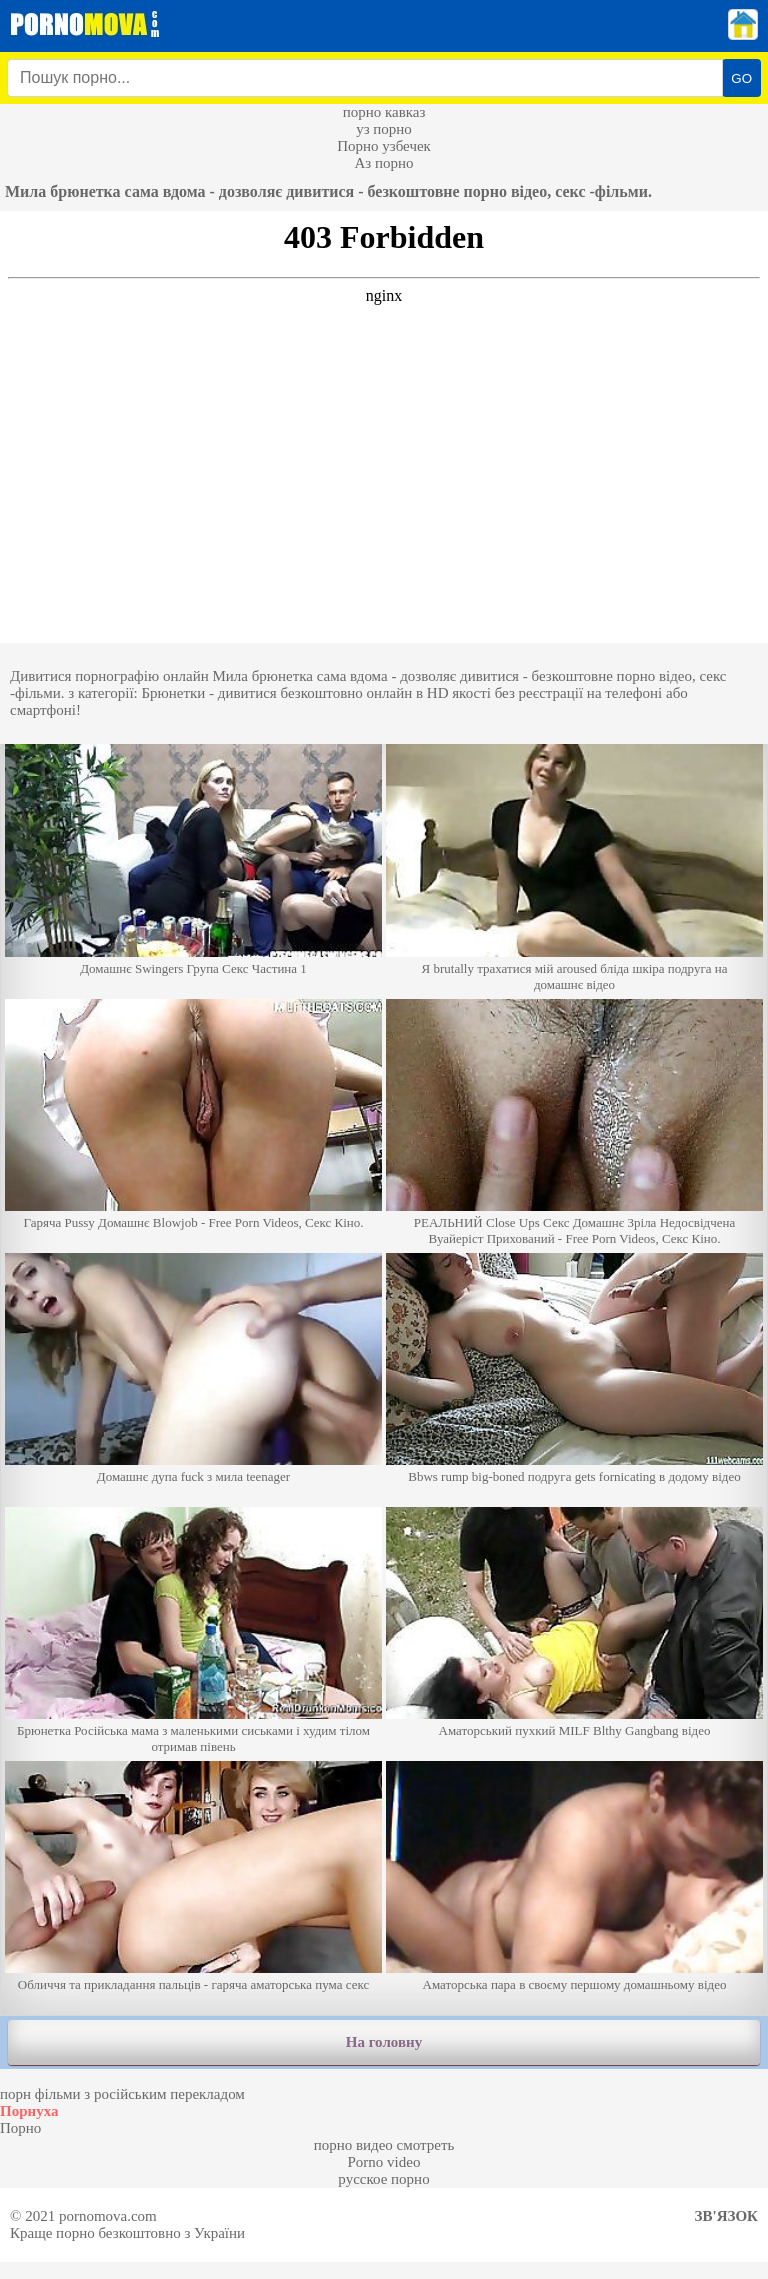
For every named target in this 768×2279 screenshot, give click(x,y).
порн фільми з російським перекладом (122, 2094)
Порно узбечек (384, 146)
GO (741, 78)
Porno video (384, 2162)
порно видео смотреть (384, 2145)
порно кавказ (384, 112)
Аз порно (383, 163)
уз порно (384, 129)
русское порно (383, 2179)
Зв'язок (726, 2216)
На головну (384, 2042)
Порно (20, 2128)
